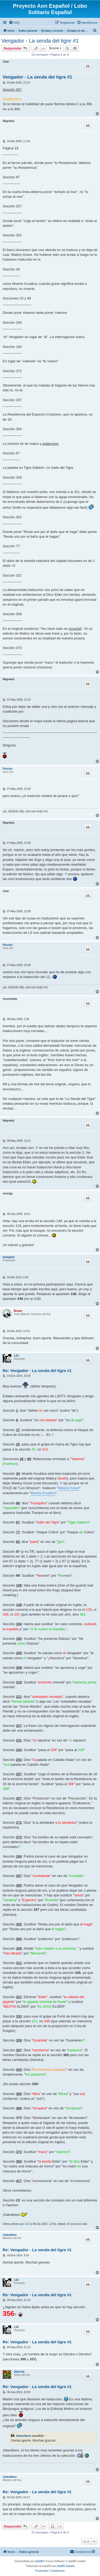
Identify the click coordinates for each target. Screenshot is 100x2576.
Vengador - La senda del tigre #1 (40, 41)
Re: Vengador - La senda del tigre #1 (37, 1370)
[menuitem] (14, 22)
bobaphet (9, 1257)
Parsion (8, 768)
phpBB (39, 2561)
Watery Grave (68, 1488)
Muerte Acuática (43, 1493)
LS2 (16, 1355)
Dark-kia (19, 2371)
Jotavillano (10, 2234)
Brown (18, 1310)
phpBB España (66, 2566)
